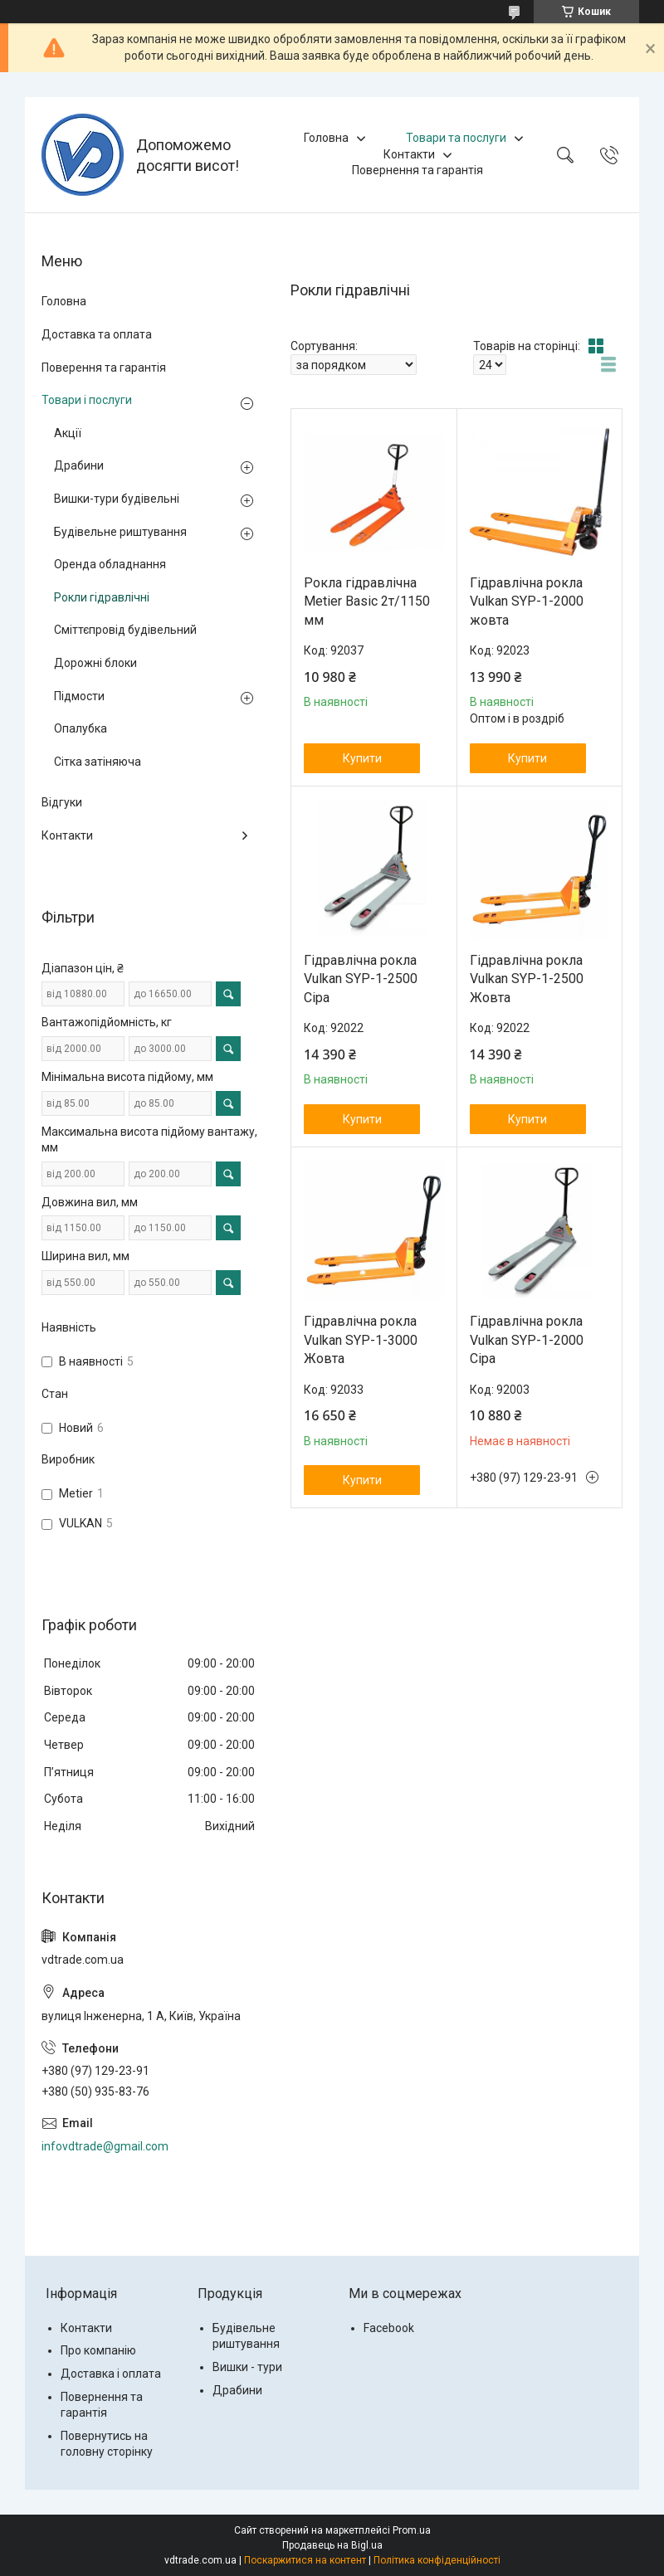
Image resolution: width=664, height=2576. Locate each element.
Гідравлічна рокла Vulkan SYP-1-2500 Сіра (360, 979)
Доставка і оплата (111, 2373)
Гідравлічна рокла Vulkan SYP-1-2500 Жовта (526, 979)
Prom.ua (412, 2530)
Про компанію (98, 2350)
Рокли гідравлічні (101, 597)
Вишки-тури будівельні (116, 498)
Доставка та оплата (97, 334)
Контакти (409, 154)
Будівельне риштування (120, 531)
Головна (326, 137)
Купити (362, 758)
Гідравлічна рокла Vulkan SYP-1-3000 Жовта (360, 1339)
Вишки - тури (247, 2367)
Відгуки (62, 802)
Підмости (79, 696)
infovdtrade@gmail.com (105, 2146)
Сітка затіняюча (97, 761)
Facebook (389, 2328)
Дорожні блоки (95, 663)
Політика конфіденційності (437, 2560)
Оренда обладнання (110, 564)
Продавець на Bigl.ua (332, 2545)
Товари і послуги (87, 400)
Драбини (79, 465)
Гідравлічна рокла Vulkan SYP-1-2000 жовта (526, 601)
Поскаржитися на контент (305, 2560)
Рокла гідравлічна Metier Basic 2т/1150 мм (367, 601)
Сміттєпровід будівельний (125, 629)
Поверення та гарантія (104, 367)
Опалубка (80, 728)
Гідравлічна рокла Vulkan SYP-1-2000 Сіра (526, 1339)
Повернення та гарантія (417, 170)
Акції (67, 433)
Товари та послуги (456, 137)
